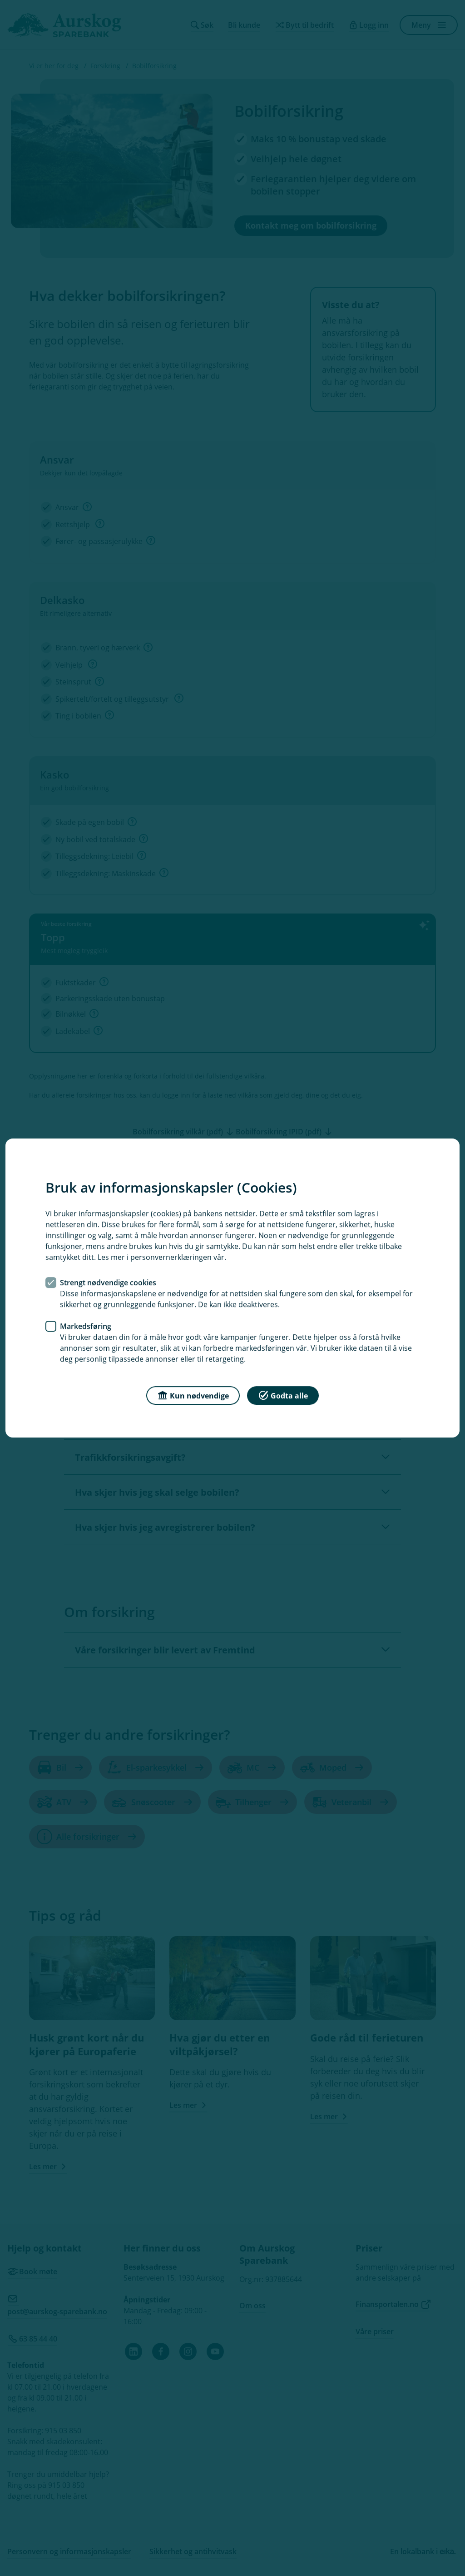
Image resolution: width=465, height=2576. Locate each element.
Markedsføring (85, 1326)
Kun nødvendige (193, 1395)
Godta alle (283, 1395)
